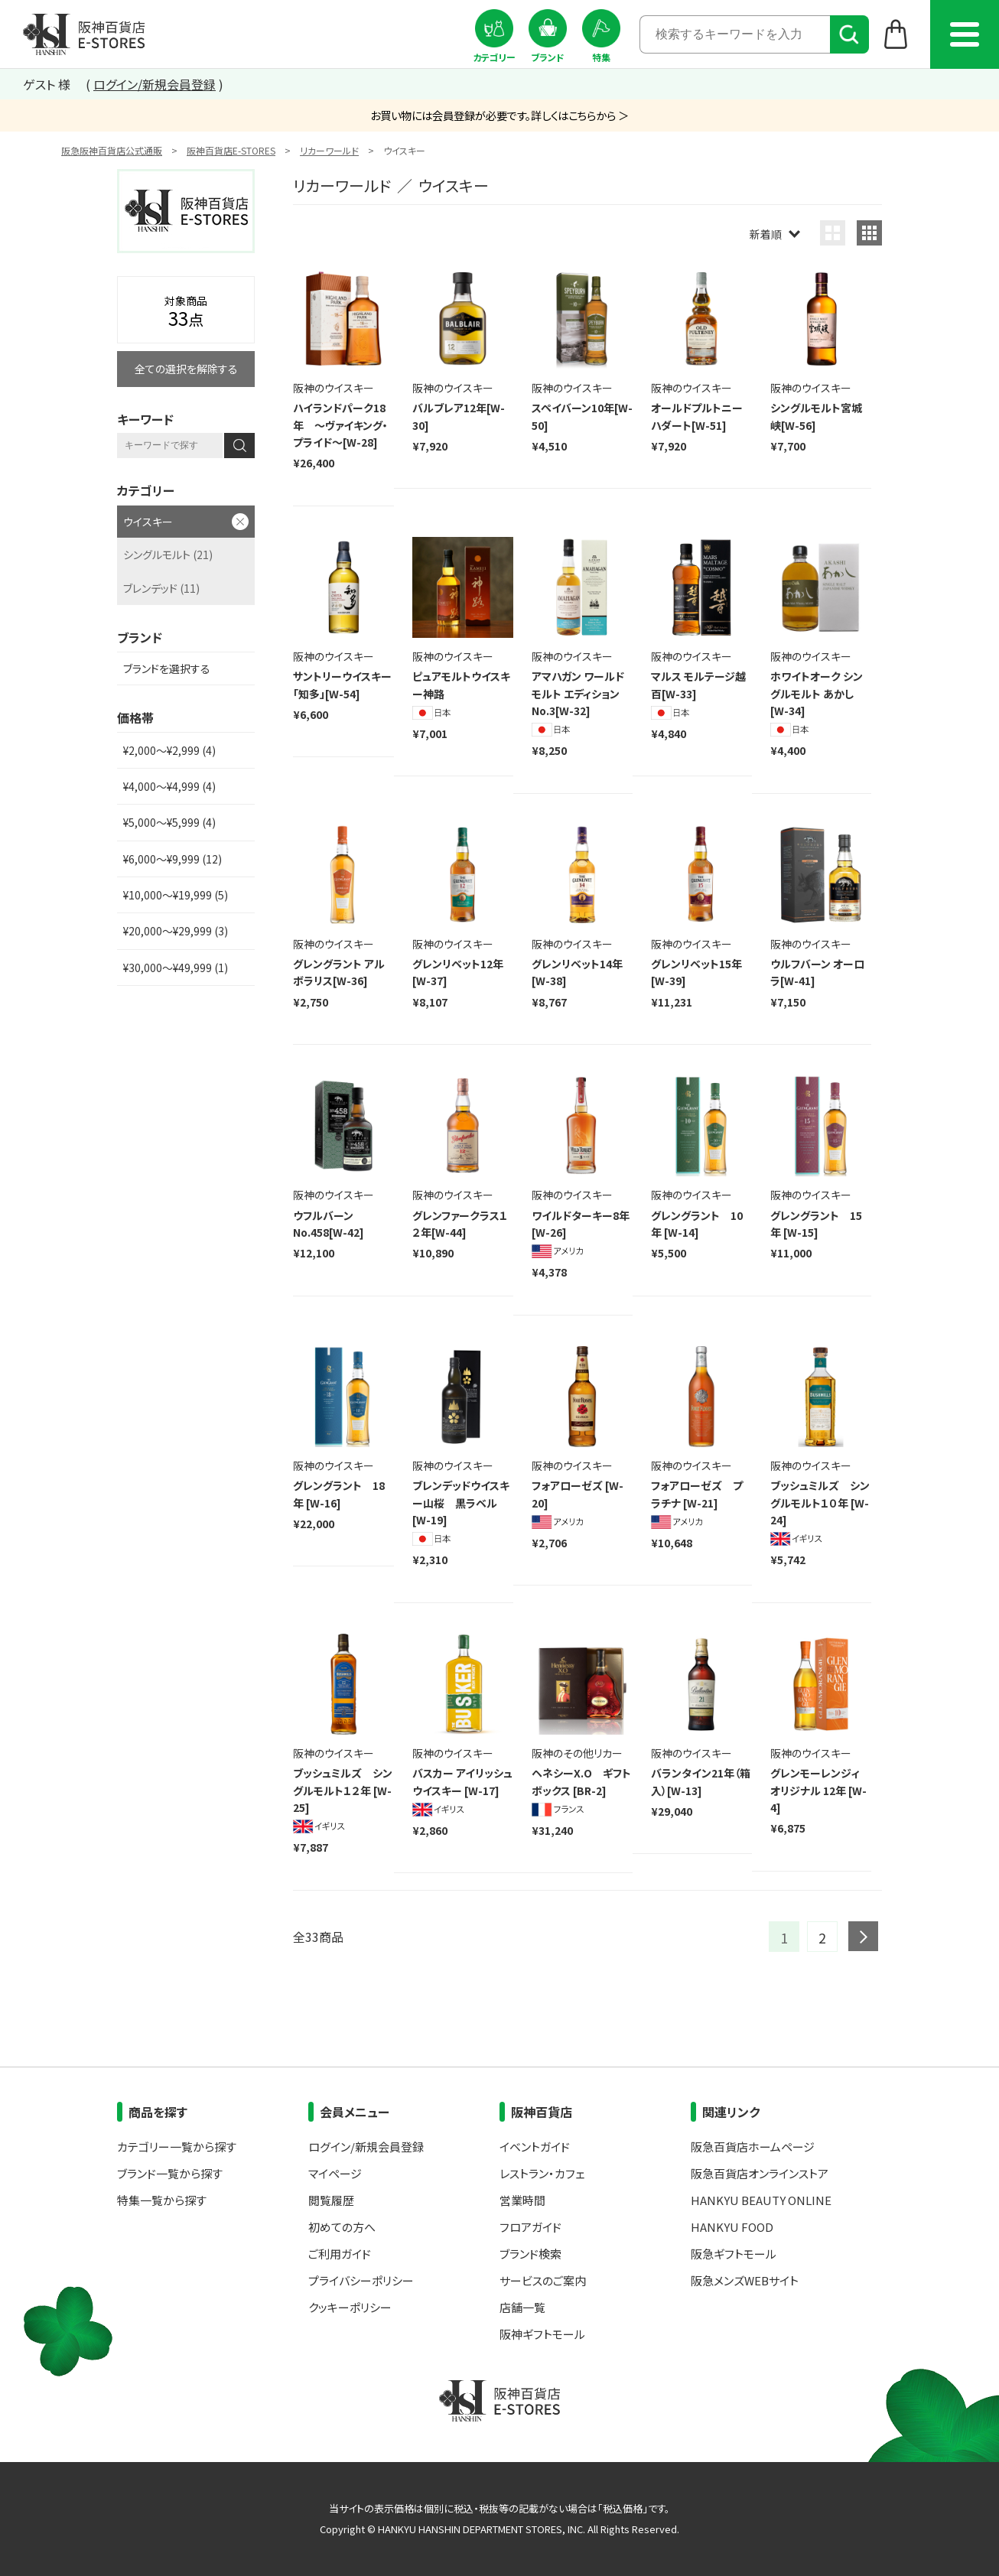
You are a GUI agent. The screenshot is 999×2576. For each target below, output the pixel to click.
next (863, 1936)
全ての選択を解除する (186, 368)
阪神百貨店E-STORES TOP (84, 34)
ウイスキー (148, 521)
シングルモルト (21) (168, 554)
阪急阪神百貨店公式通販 (111, 150)
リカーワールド (329, 150)
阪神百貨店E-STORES (231, 150)
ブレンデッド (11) (161, 588)
